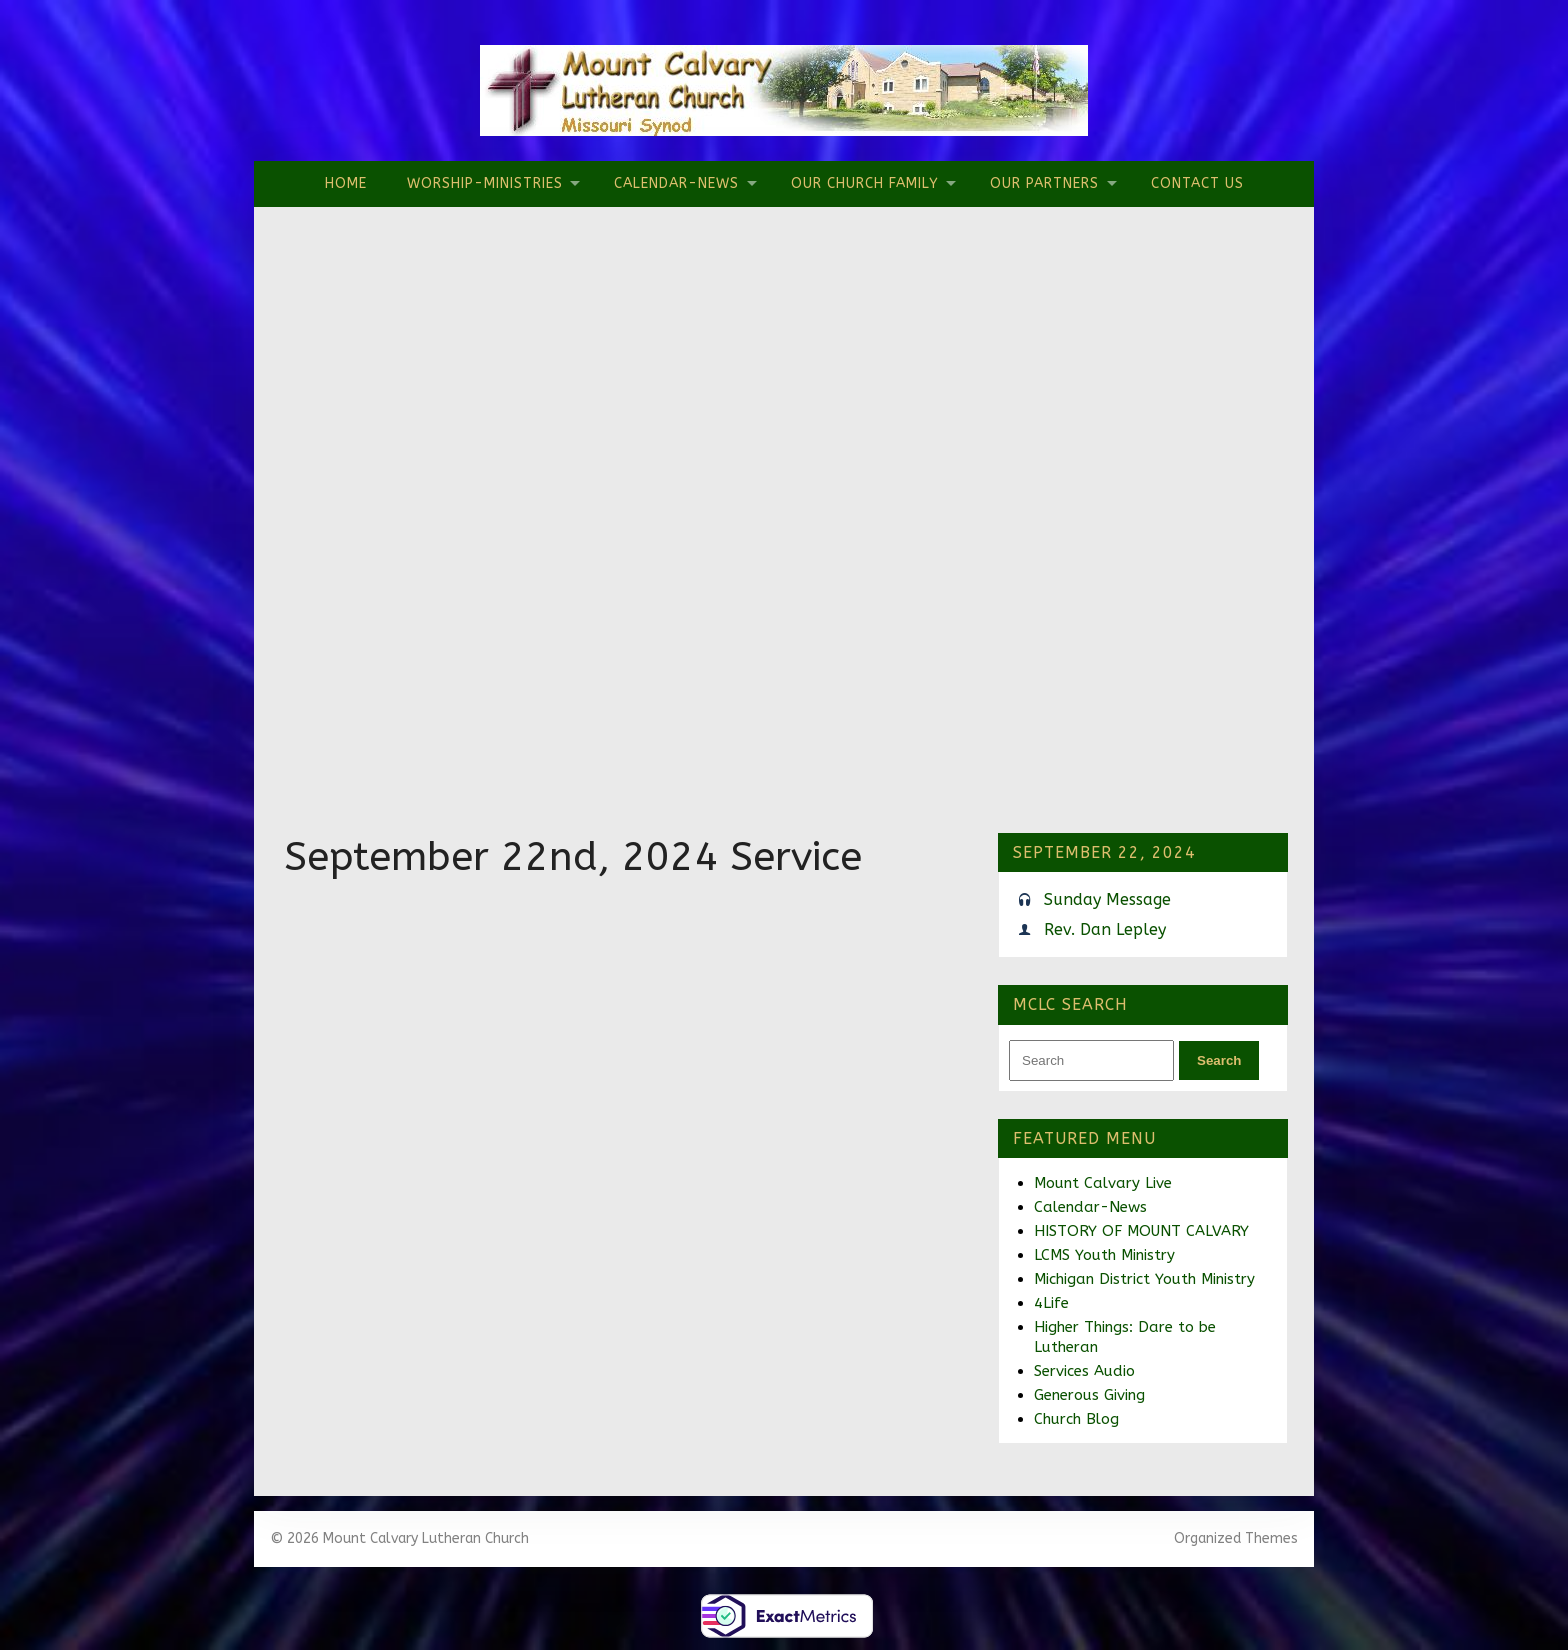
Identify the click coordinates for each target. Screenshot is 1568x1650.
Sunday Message (1107, 899)
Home (346, 183)
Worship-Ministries (485, 183)
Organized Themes (1236, 1538)
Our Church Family (865, 183)
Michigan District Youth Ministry (1144, 1279)
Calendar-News (676, 183)
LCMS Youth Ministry (1104, 1255)
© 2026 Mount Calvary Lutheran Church (399, 1538)
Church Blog (1076, 1419)
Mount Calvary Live (1103, 1183)
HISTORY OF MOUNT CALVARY (1141, 1231)
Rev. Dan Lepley (1105, 929)
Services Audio (1084, 1371)
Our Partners (1044, 183)
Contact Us (1197, 183)
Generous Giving (1089, 1395)
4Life (1051, 1303)
